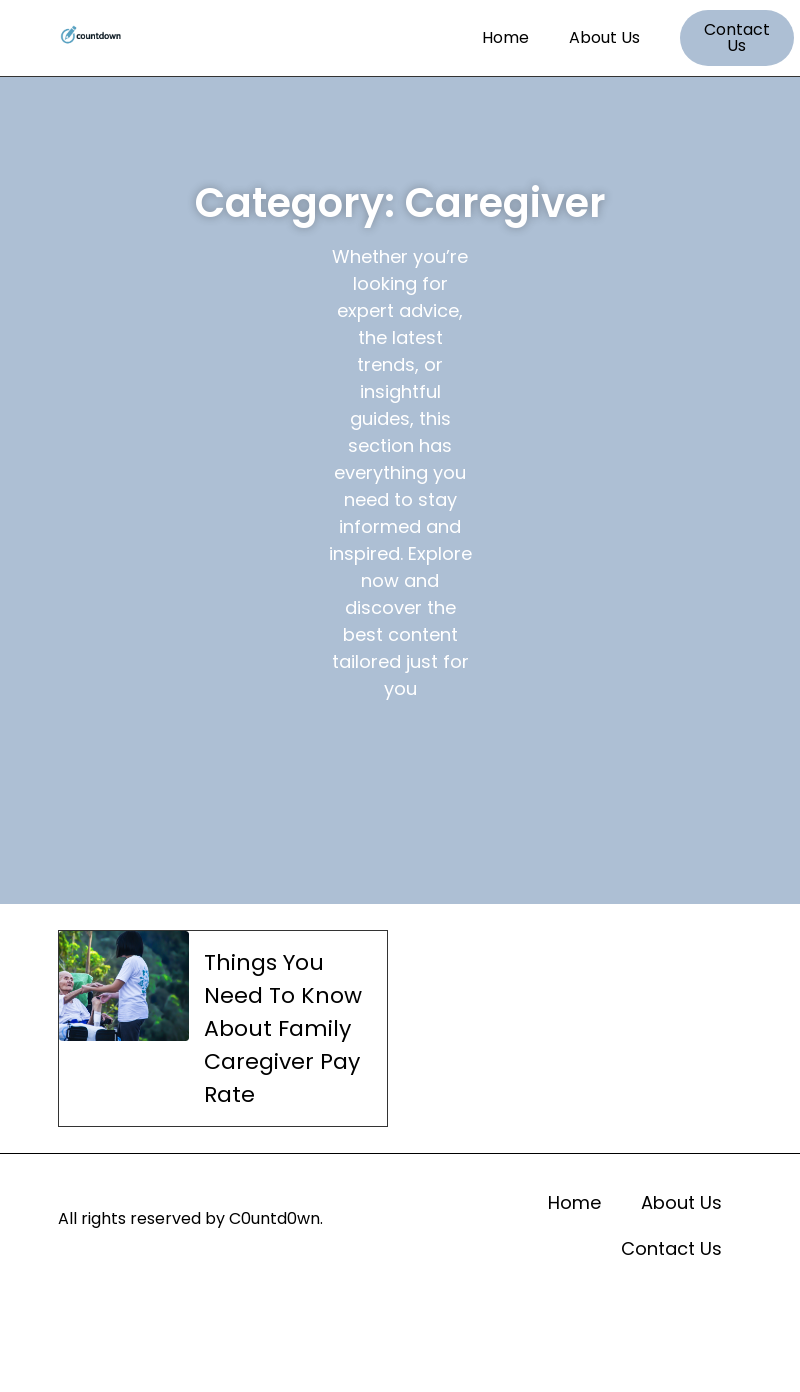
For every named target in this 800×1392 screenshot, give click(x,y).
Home (505, 37)
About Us (604, 37)
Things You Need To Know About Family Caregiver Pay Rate (283, 1028)
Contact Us (671, 1248)
